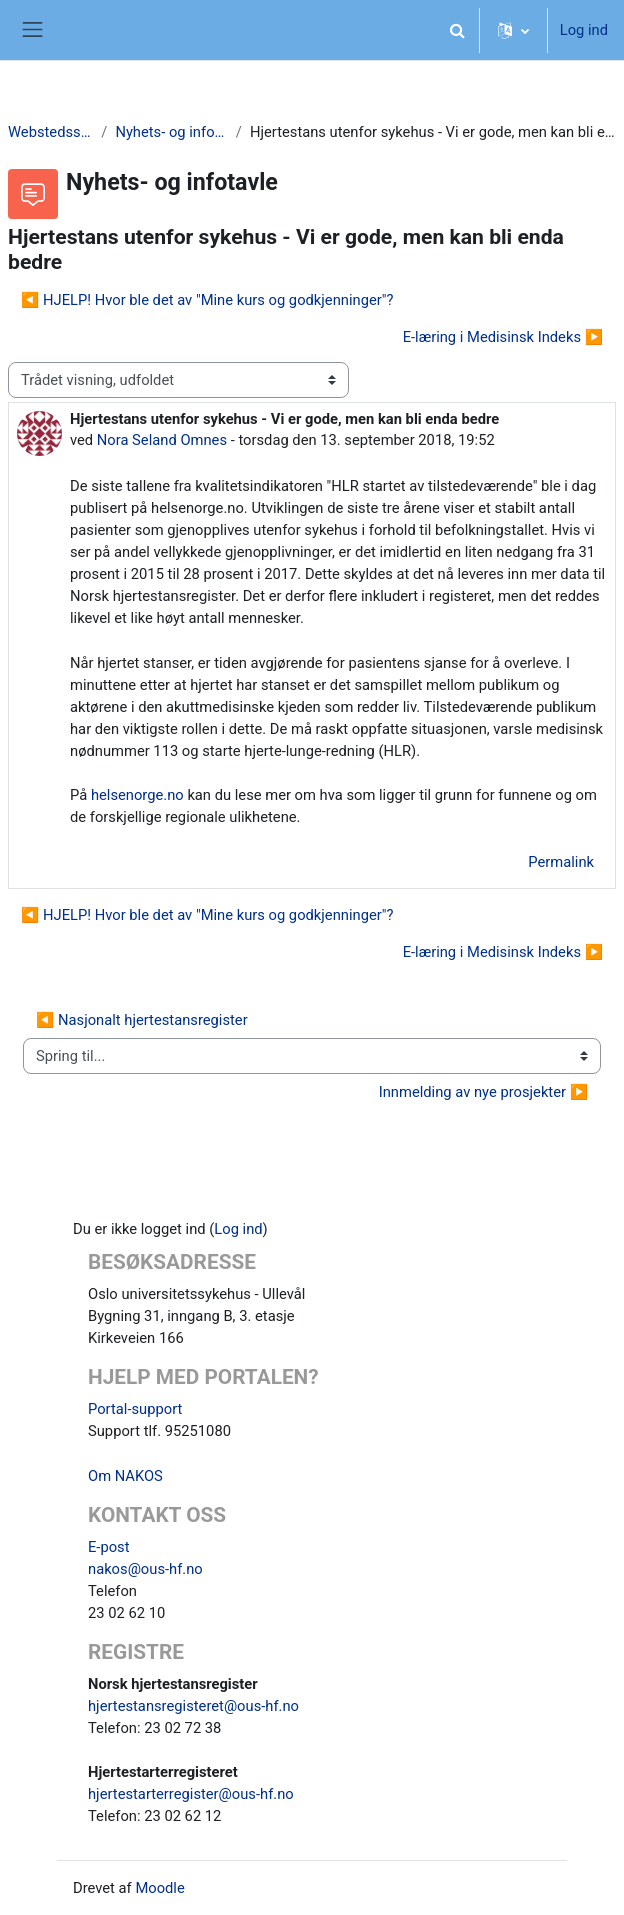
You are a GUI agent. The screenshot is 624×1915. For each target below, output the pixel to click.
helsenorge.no (137, 795)
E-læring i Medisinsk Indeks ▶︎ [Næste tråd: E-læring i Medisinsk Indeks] (503, 337)
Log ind (584, 30)
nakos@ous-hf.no (145, 1569)
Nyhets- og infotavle (171, 132)
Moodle (159, 1888)
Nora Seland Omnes (162, 440)
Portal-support (135, 1409)
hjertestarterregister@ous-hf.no (191, 1794)
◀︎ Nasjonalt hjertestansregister (142, 1020)
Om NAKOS (125, 1476)
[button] (458, 30)
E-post (109, 1547)
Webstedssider (50, 132)
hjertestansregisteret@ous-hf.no (193, 1706)
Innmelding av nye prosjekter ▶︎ (483, 1092)
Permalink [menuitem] (561, 862)
